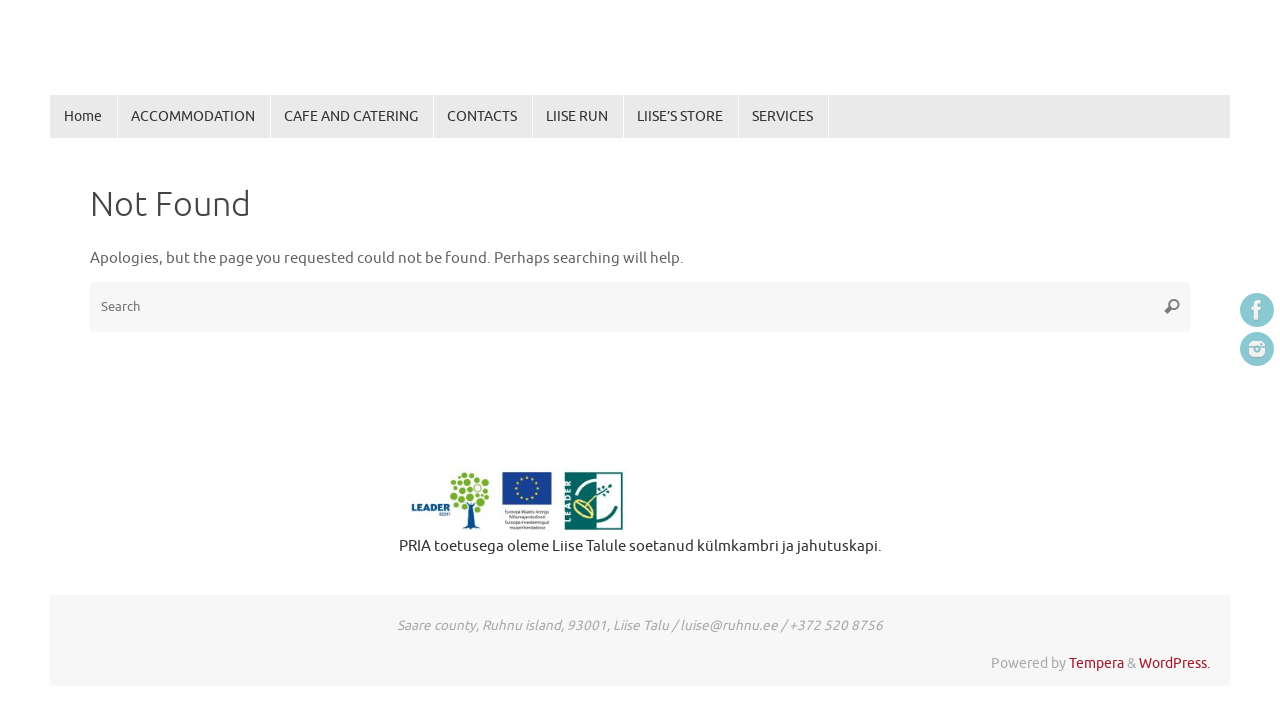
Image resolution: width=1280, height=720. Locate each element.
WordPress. (1174, 663)
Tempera (1096, 663)
